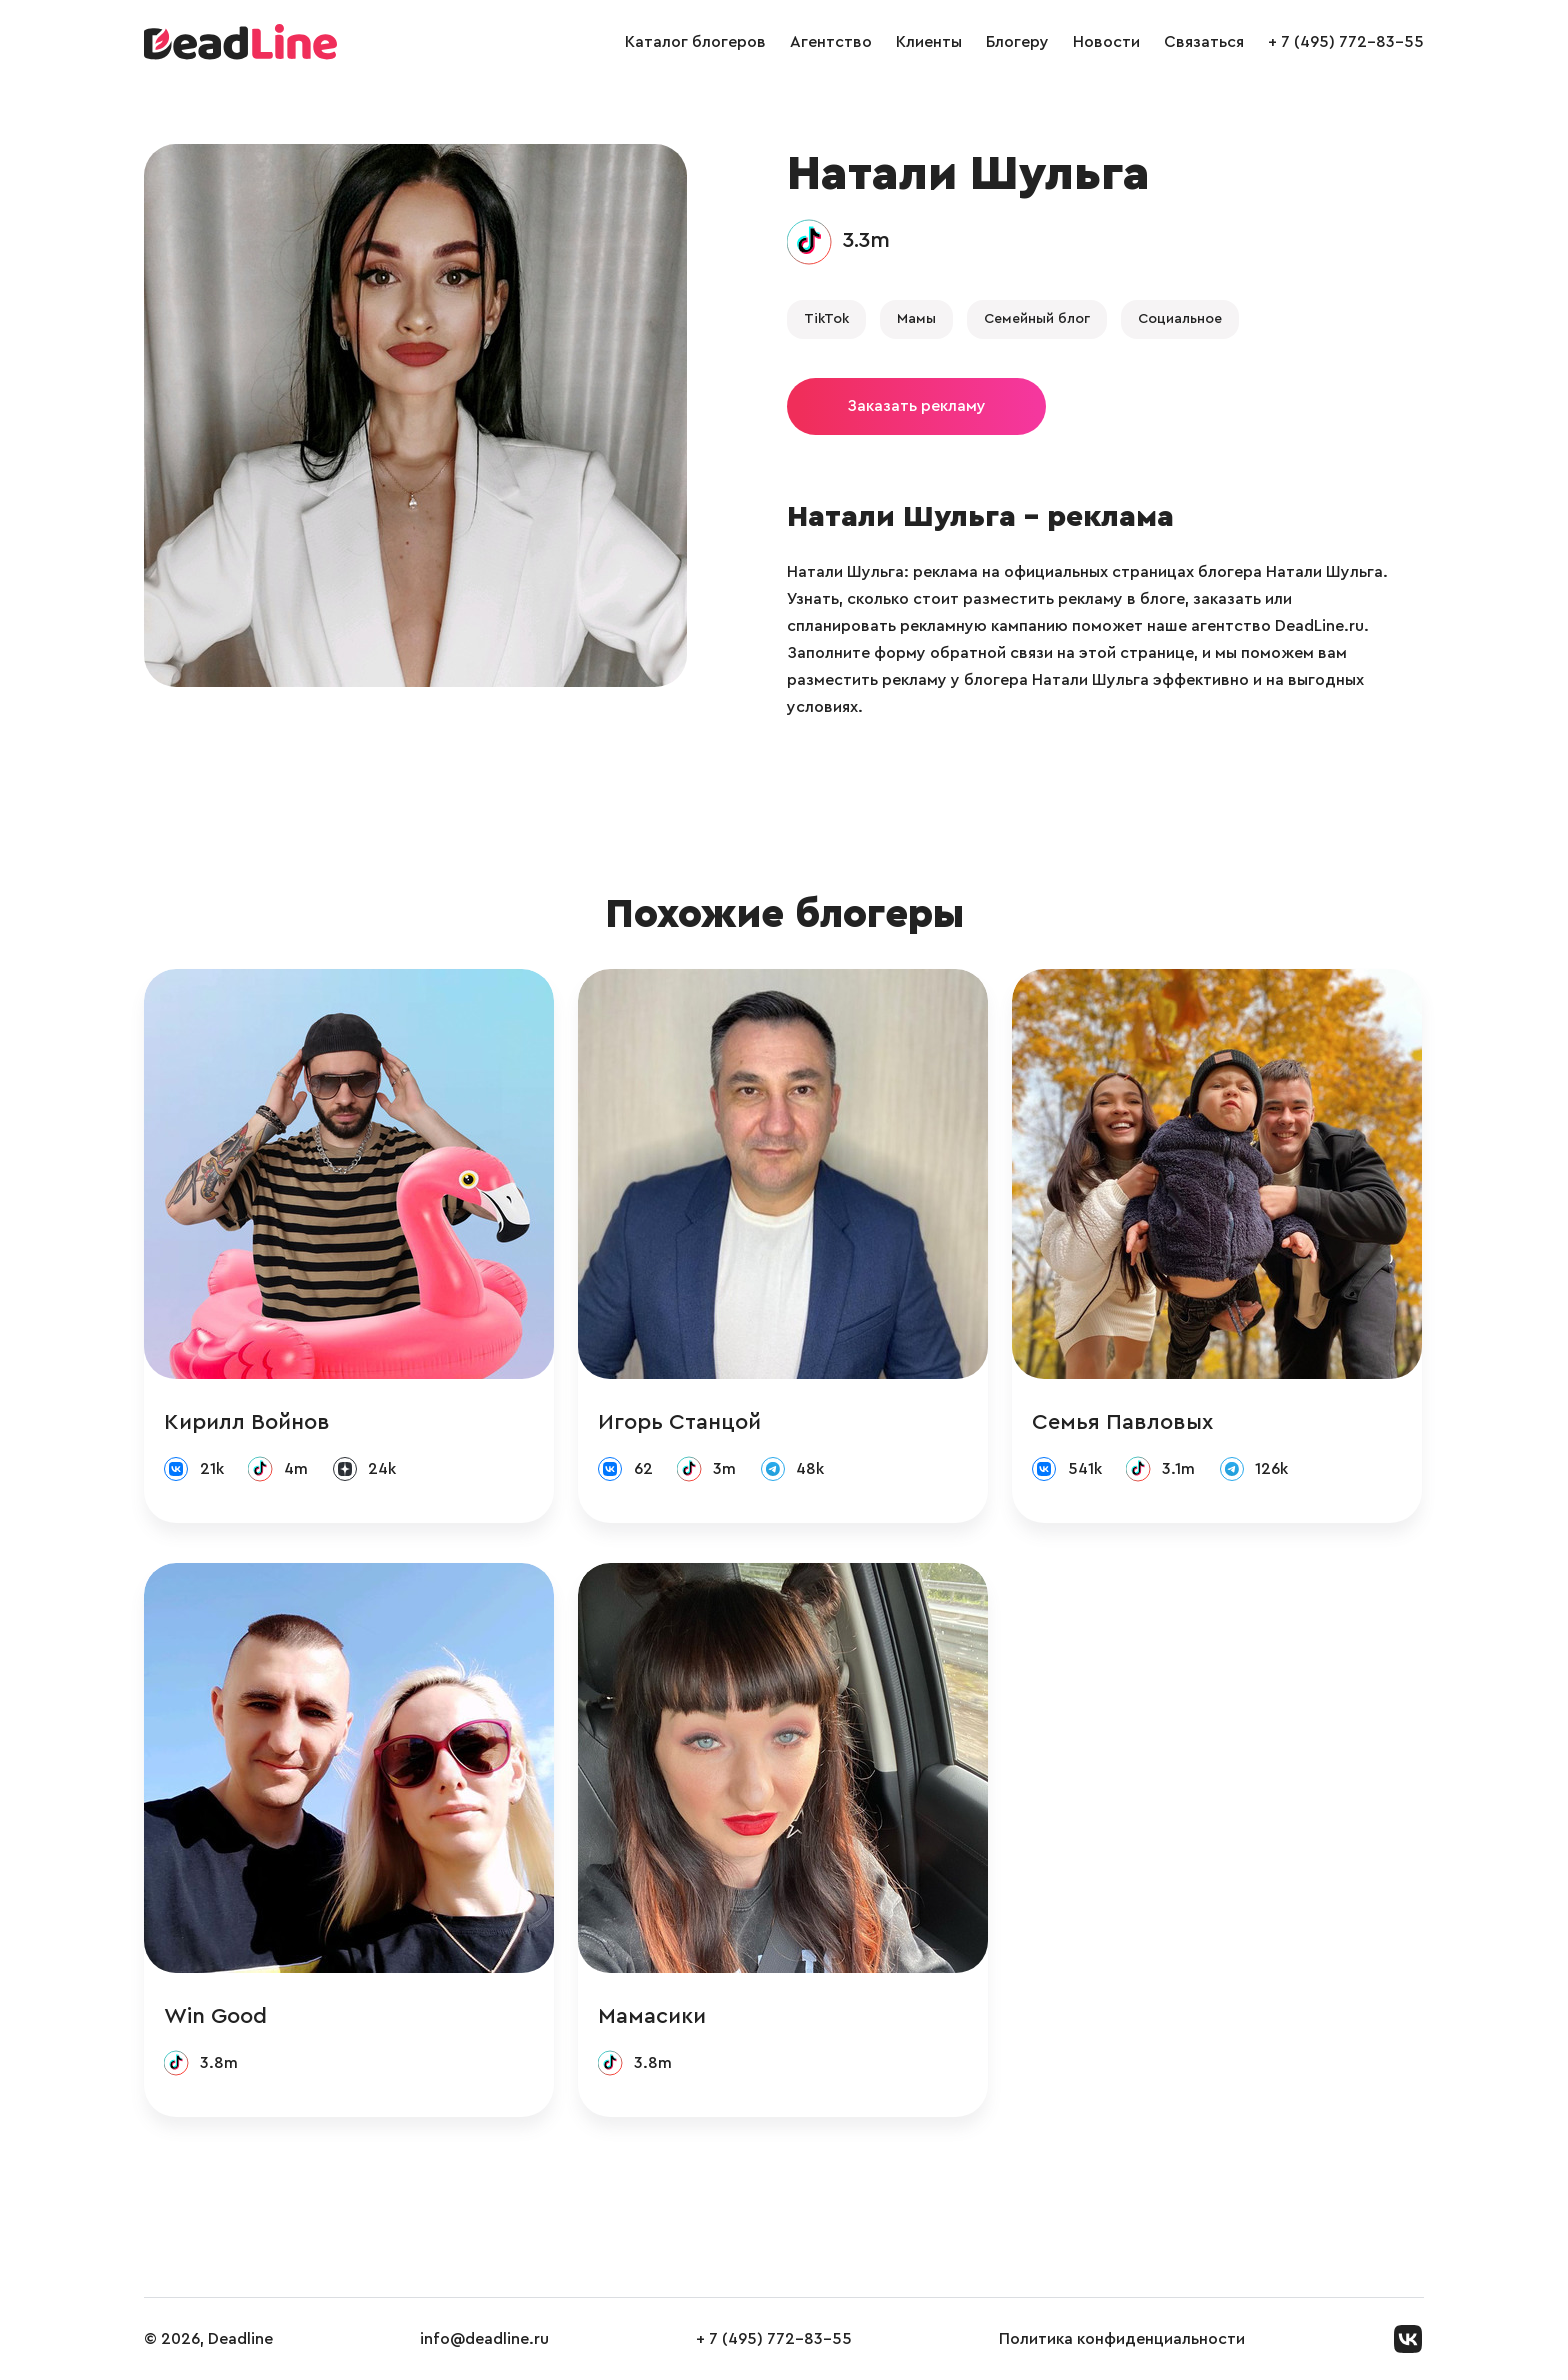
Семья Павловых (1122, 1422)
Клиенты (929, 42)
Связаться (1204, 42)
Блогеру (1017, 42)
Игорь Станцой (679, 1422)
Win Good (215, 2016)
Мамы (916, 319)
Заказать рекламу (916, 406)
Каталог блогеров (695, 42)
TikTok (826, 319)
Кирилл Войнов (247, 1422)
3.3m (866, 240)
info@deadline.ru (484, 2339)
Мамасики (652, 2016)
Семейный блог (1037, 319)
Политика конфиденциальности (1122, 2339)
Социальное (1180, 319)
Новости (1106, 42)
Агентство (831, 42)
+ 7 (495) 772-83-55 (1346, 42)
